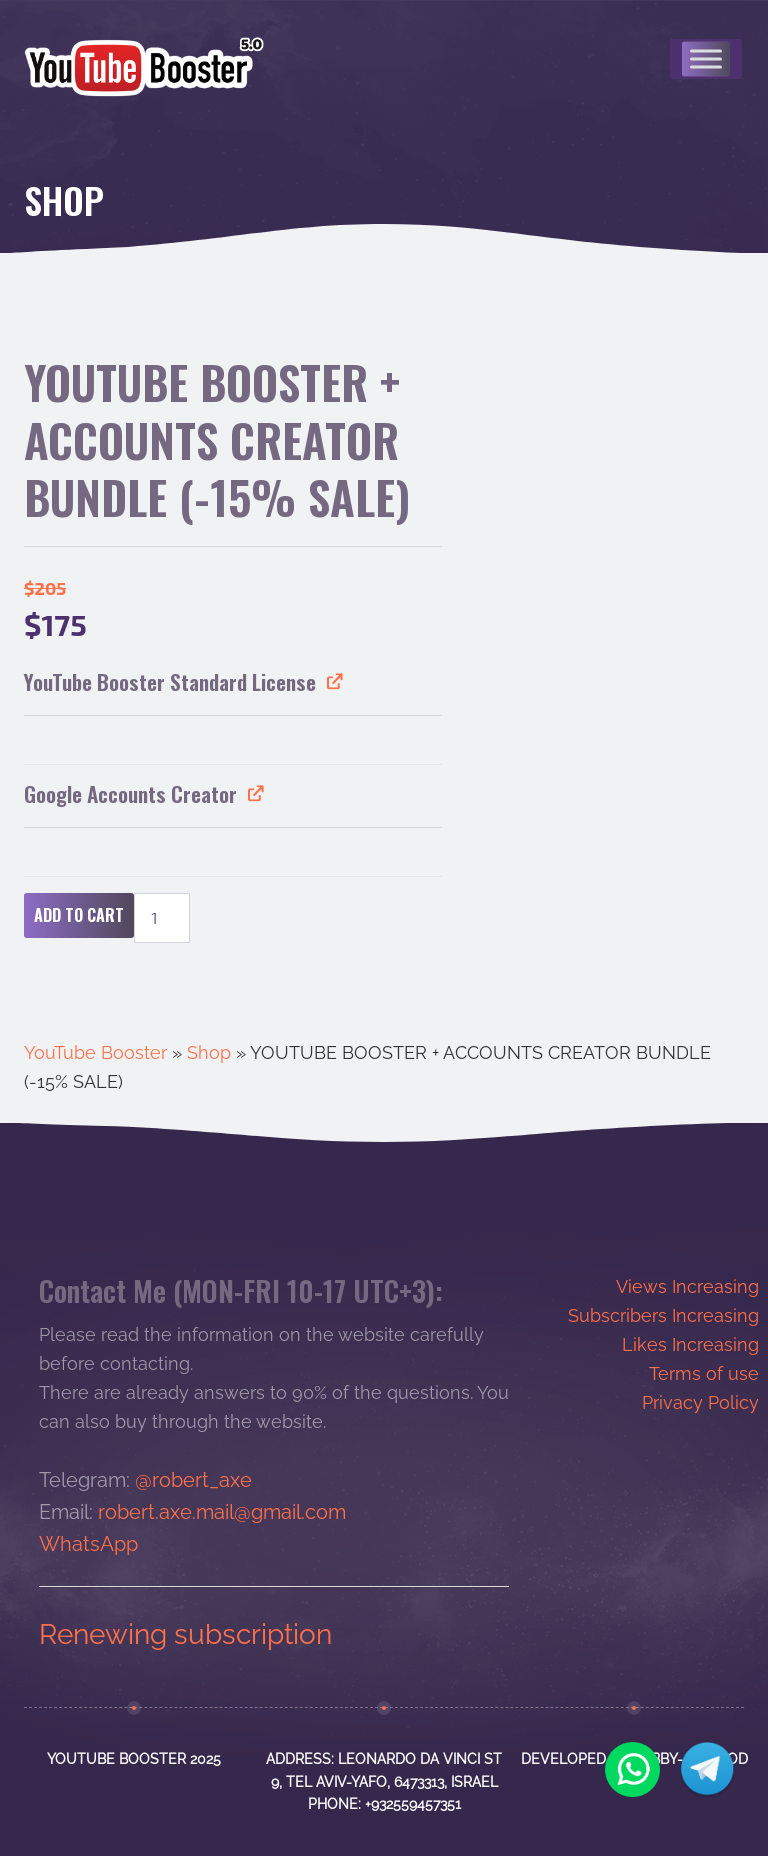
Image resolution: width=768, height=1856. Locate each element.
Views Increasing (687, 1286)
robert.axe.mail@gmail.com (222, 1512)
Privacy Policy (700, 1402)
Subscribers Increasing (663, 1315)
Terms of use (704, 1373)
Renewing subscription (185, 1634)
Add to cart (79, 915)
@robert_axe (193, 1480)
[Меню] (706, 58)
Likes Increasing (690, 1344)
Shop (209, 1052)
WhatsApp (88, 1544)
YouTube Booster (95, 1052)
